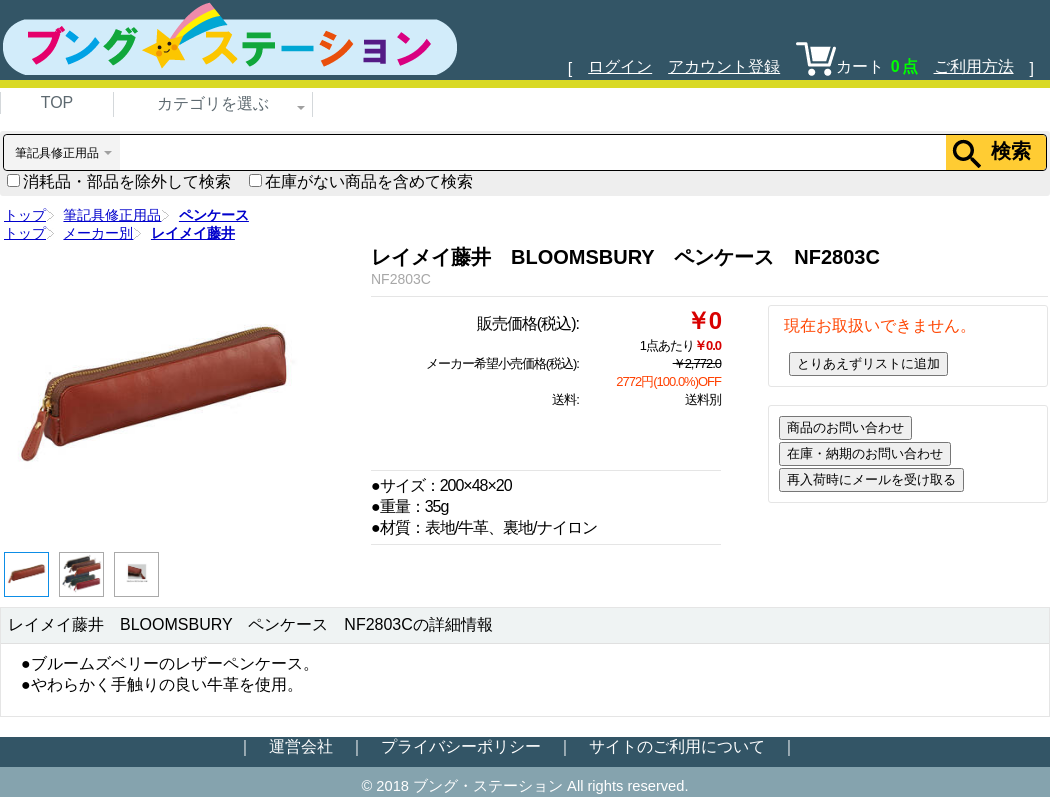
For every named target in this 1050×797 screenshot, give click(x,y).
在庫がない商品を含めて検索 (361, 181)
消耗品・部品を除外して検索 (119, 181)
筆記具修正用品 (112, 215)
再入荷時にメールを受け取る (871, 479)
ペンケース (214, 215)
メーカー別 (98, 233)
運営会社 (301, 746)
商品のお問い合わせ (845, 427)
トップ (25, 215)
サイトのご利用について (677, 746)
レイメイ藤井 (193, 233)
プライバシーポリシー (461, 746)
